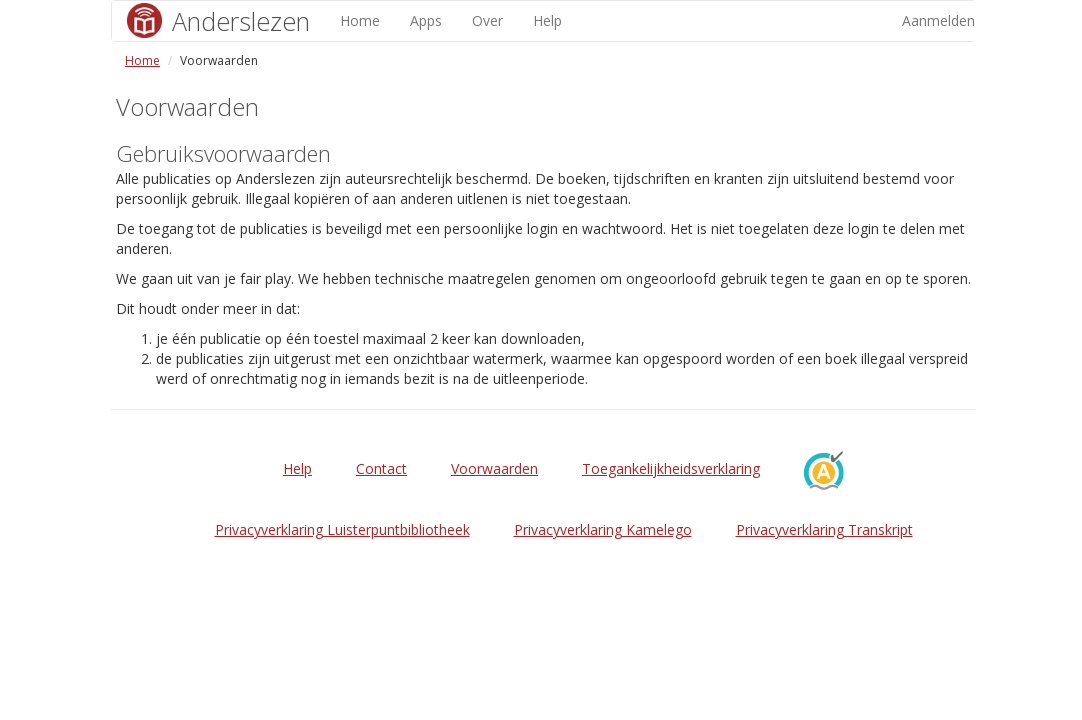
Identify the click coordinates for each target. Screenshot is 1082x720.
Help (547, 20)
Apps (426, 20)
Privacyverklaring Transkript (824, 529)
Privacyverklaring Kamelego (603, 529)
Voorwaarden (494, 468)
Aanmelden (938, 20)
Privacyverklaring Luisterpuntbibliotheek (342, 529)
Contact (381, 468)
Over (487, 20)
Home (360, 20)
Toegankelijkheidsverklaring (671, 468)
